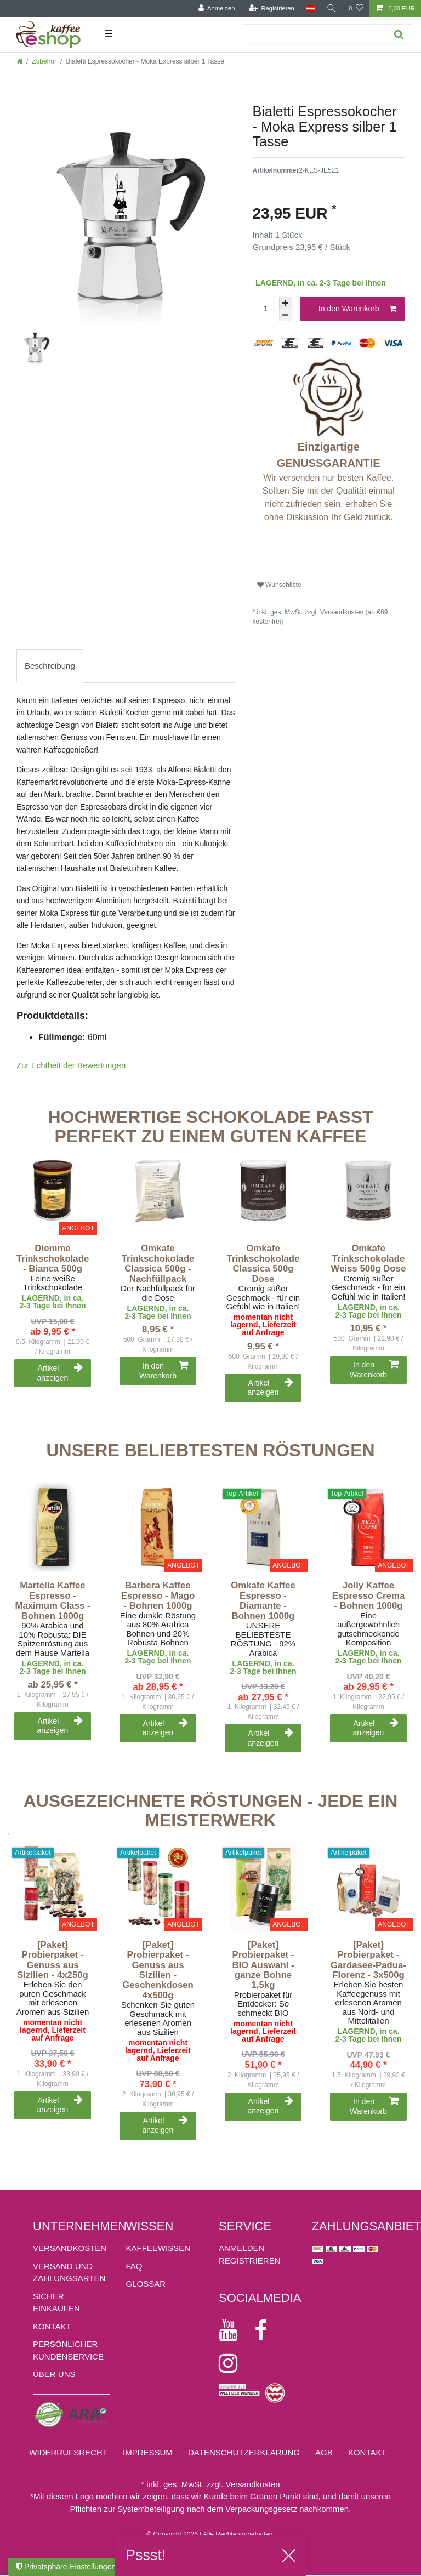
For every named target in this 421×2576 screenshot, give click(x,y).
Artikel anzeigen (60, 1373)
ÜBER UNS (54, 2374)
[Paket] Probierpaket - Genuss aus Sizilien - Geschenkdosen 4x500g (158, 1970)
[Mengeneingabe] (266, 309)
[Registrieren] (271, 8)
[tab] (49, 666)
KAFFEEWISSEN (158, 2248)
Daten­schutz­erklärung (244, 2452)
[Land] (310, 8)
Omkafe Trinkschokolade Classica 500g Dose (263, 1264)
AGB (324, 2452)
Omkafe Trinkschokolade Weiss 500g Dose (368, 1259)
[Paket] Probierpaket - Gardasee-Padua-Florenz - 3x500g (368, 1960)
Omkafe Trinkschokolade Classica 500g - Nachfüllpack (158, 1264)
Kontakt (52, 2326)
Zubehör (44, 61)
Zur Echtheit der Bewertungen (71, 1065)
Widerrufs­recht (68, 2452)
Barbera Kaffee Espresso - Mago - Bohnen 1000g (158, 1596)
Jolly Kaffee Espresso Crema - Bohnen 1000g (368, 1596)
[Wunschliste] (356, 8)
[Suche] (332, 8)
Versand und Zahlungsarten (69, 2272)
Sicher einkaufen (56, 2302)
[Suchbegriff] (313, 34)
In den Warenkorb (357, 309)
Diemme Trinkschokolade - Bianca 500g (52, 1259)
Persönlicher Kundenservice (68, 2350)
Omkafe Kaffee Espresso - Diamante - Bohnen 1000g (263, 1601)
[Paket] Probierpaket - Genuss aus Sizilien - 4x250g (52, 1960)
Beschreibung (50, 665)
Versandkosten (69, 2248)
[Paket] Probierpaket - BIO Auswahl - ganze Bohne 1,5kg (263, 1965)
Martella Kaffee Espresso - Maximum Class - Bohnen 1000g (52, 1601)
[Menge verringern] (285, 315)
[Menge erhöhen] (285, 303)
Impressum (148, 2452)
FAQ (134, 2266)
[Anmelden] (216, 8)
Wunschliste (279, 585)
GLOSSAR (146, 2283)
